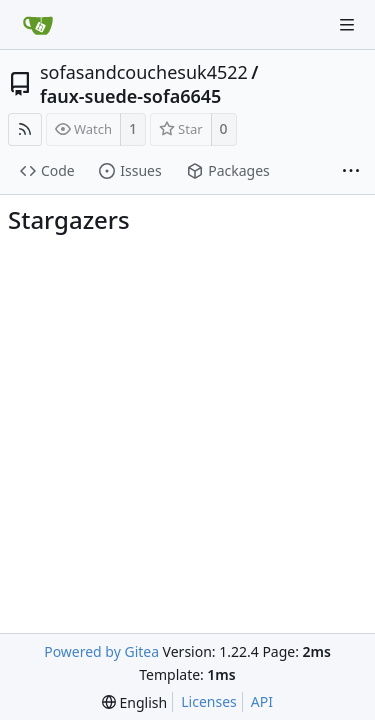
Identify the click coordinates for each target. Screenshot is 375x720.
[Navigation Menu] (347, 25)
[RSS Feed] (25, 129)
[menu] (134, 702)
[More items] (351, 172)
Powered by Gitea (101, 651)
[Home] (38, 25)
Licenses (209, 701)
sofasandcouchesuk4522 (144, 72)
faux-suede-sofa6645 (130, 96)
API (262, 701)
